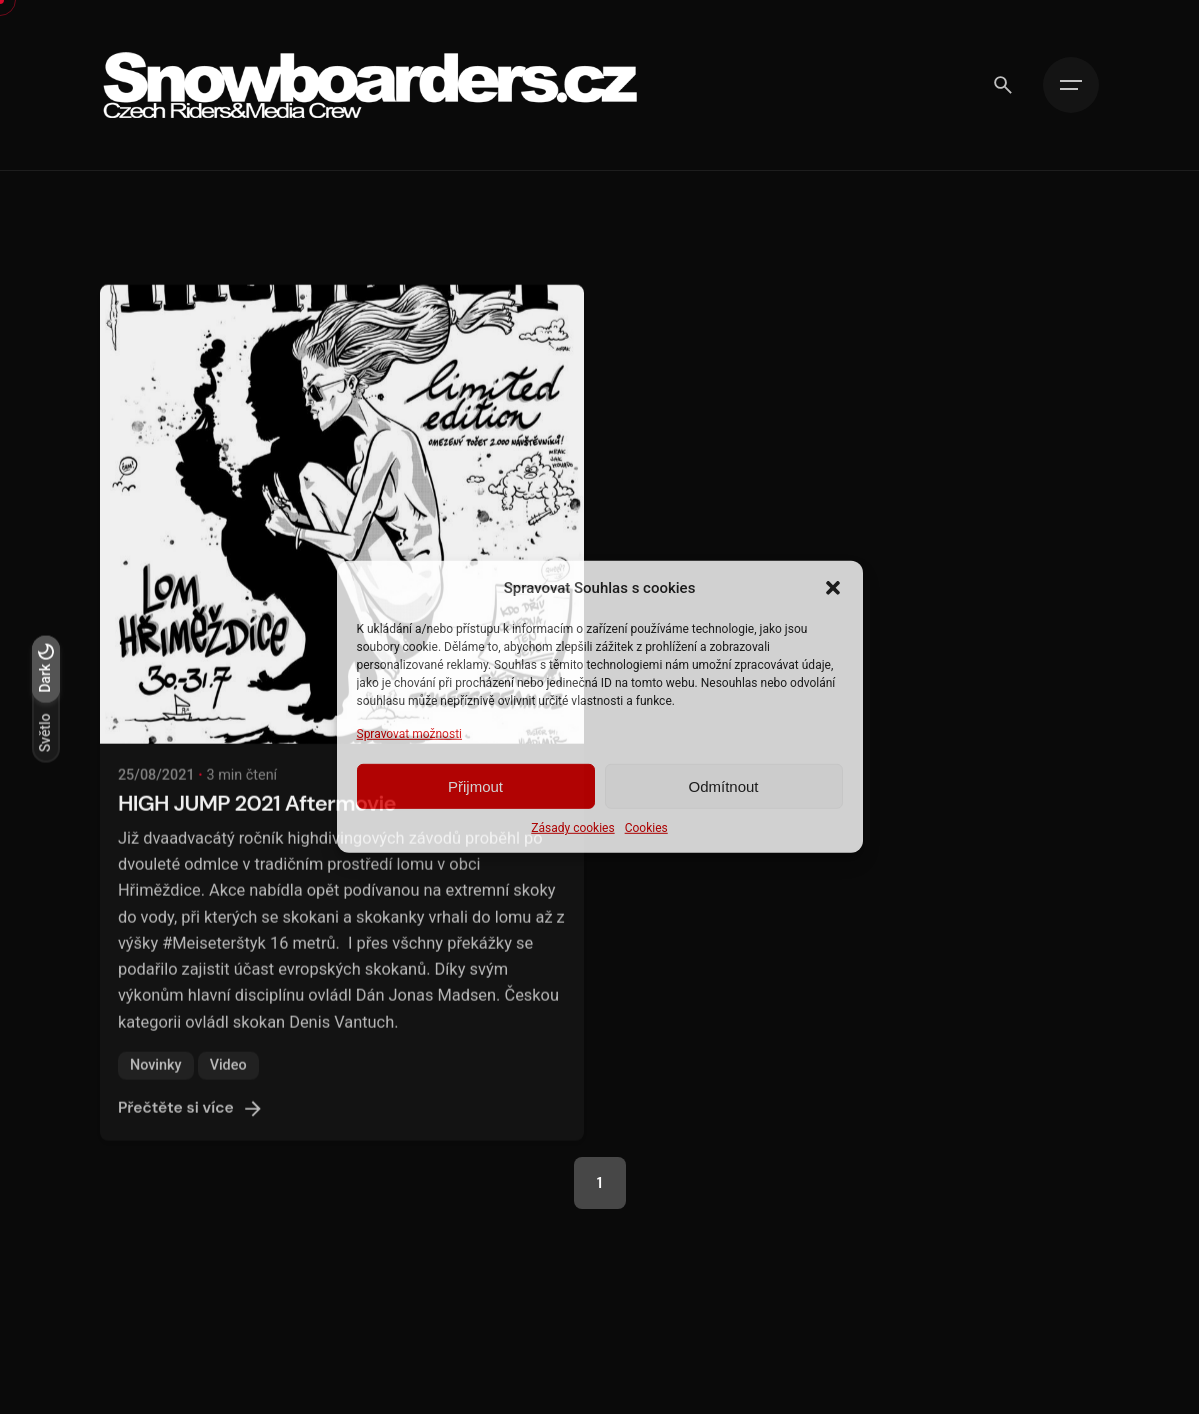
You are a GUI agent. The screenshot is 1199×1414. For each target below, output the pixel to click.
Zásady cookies (572, 828)
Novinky (156, 1085)
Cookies (646, 828)
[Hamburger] (1071, 85)
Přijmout (475, 786)
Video (228, 1085)
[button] (833, 588)
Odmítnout (723, 786)
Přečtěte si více (192, 1129)
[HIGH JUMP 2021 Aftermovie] (342, 535)
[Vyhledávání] (1003, 85)
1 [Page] (599, 1183)
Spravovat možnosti (410, 734)
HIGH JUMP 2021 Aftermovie (257, 823)
